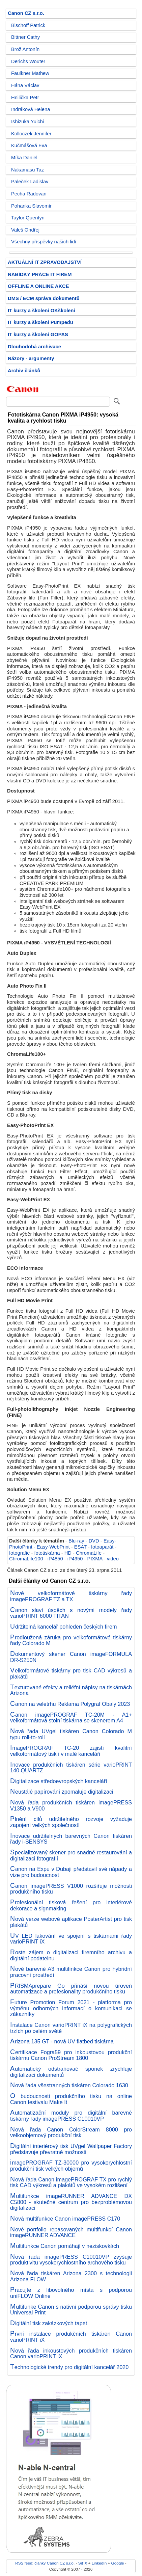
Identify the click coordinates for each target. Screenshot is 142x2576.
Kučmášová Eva (29, 145)
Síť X (82, 2563)
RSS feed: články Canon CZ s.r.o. (45, 2563)
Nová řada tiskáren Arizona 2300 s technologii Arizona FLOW (71, 2276)
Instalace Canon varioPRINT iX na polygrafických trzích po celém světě (71, 2028)
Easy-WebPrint (53, 1547)
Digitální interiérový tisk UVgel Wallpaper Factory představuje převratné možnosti (71, 2149)
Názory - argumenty (31, 358)
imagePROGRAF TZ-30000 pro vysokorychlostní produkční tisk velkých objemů (71, 2165)
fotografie (19, 1553)
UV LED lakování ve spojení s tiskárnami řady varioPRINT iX (71, 1939)
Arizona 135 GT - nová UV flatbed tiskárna (62, 2041)
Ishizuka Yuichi (27, 121)
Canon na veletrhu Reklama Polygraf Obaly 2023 (70, 1704)
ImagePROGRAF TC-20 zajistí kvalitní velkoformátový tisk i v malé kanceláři (71, 1751)
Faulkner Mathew (30, 73)
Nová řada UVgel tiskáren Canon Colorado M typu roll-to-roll (71, 1734)
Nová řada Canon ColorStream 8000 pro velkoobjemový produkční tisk (71, 2132)
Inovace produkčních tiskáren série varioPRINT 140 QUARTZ (71, 1768)
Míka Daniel (24, 157)
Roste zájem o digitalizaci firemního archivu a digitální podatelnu (71, 1955)
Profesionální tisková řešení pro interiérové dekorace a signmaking (71, 1905)
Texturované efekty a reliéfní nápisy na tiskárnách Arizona (71, 1690)
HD (68, 1553)
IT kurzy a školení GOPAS (38, 334)
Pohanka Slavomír (31, 206)
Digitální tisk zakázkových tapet (48, 2323)
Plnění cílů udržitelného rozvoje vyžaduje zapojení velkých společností (71, 1822)
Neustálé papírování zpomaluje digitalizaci (61, 1792)
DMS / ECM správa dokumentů (44, 298)
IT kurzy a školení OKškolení (41, 310)
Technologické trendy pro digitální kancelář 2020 (69, 2367)
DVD (94, 1541)
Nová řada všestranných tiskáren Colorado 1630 (69, 2085)
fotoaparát (102, 1547)
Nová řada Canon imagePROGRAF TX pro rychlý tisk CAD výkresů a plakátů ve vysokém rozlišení (71, 2182)
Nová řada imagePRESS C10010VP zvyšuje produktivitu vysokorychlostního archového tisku (71, 2260)
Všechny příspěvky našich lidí (43, 241)
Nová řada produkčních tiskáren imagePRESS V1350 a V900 (71, 1805)
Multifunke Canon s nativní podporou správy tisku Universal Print (71, 2310)
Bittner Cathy (25, 37)
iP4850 (55, 1558)
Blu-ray (76, 1541)
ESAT (80, 1547)
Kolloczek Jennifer (31, 133)
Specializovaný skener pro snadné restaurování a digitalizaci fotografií (71, 1855)
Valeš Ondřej (25, 230)
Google (117, 2563)
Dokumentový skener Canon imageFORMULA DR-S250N (71, 1657)
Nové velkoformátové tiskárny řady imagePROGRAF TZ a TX (71, 1596)
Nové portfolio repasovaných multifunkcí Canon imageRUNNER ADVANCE (71, 2232)
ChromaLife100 (26, 1558)
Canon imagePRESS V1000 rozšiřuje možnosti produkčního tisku (71, 1889)
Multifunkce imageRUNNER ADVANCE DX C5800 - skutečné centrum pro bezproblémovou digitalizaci (71, 2202)
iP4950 (75, 1558)
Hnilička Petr (25, 97)
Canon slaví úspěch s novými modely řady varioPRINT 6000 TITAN (71, 1613)
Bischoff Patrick (28, 25)
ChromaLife (89, 1553)
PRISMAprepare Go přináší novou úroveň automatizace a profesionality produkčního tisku (71, 1989)
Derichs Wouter (28, 61)
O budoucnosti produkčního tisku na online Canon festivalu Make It (71, 2099)
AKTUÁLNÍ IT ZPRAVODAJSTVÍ (45, 262)
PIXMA (95, 1558)
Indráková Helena (30, 109)
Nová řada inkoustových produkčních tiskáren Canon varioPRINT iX (71, 2353)
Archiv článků (24, 370)
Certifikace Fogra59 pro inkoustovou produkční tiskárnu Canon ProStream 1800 (71, 2055)
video (113, 1558)
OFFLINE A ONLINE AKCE (38, 286)
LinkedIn (99, 2563)
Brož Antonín (25, 49)
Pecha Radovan (29, 193)
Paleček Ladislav (29, 181)
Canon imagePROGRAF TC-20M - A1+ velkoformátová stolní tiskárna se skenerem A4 (71, 1718)
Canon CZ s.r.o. (26, 13)
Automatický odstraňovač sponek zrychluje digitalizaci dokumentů (71, 2072)
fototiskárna (47, 1553)
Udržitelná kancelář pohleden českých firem (63, 1627)
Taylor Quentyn (28, 217)
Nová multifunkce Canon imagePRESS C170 (65, 2219)
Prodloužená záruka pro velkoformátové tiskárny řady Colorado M (71, 1640)
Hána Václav (25, 85)
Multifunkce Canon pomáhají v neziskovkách (64, 2246)
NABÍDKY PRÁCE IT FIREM (40, 274)
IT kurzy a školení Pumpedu (40, 322)
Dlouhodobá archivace (34, 346)
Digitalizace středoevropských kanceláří (58, 1781)
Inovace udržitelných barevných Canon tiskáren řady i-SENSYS (71, 1839)
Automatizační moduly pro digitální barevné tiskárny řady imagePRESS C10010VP (71, 2116)
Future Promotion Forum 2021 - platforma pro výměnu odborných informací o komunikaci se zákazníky (71, 2008)
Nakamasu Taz (27, 169)
